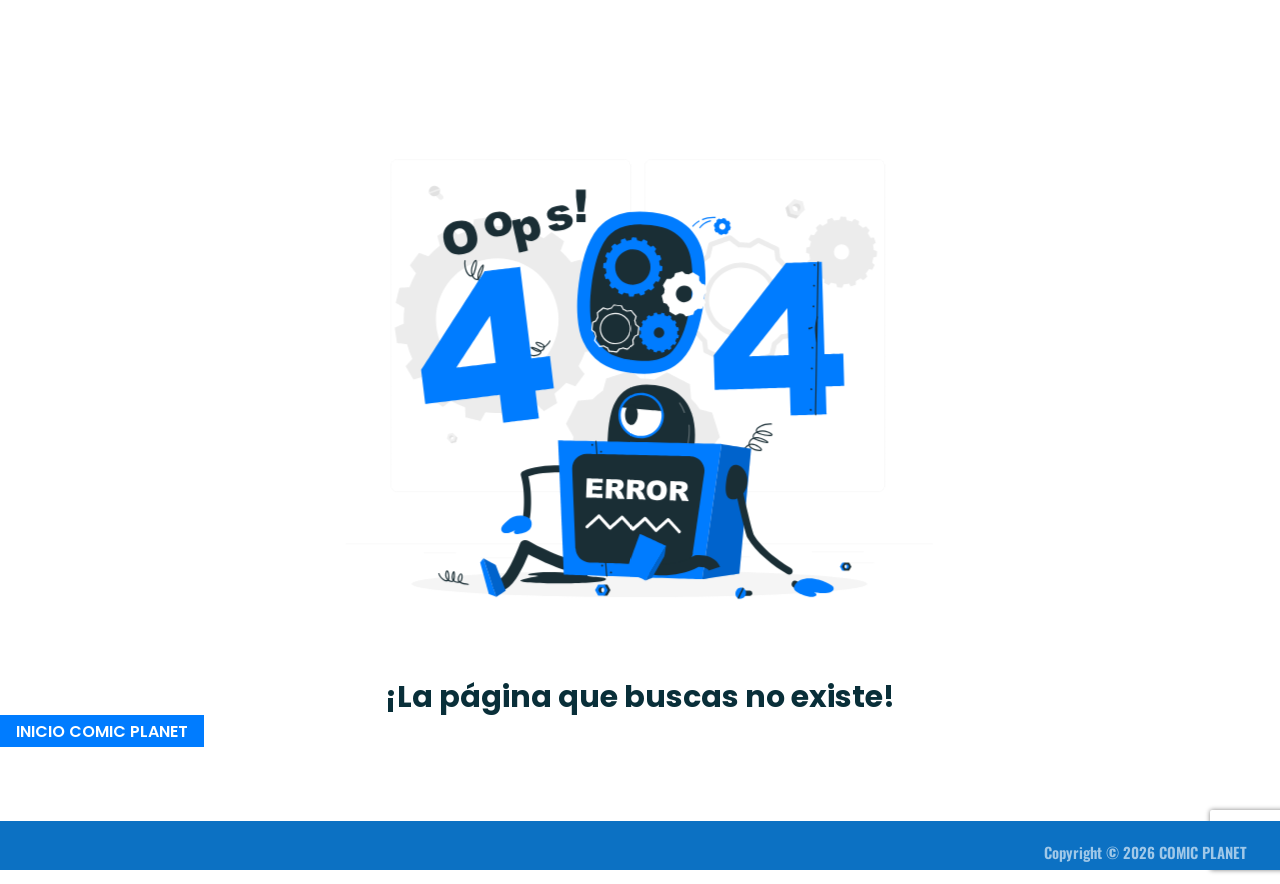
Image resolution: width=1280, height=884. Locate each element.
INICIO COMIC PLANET (102, 730)
